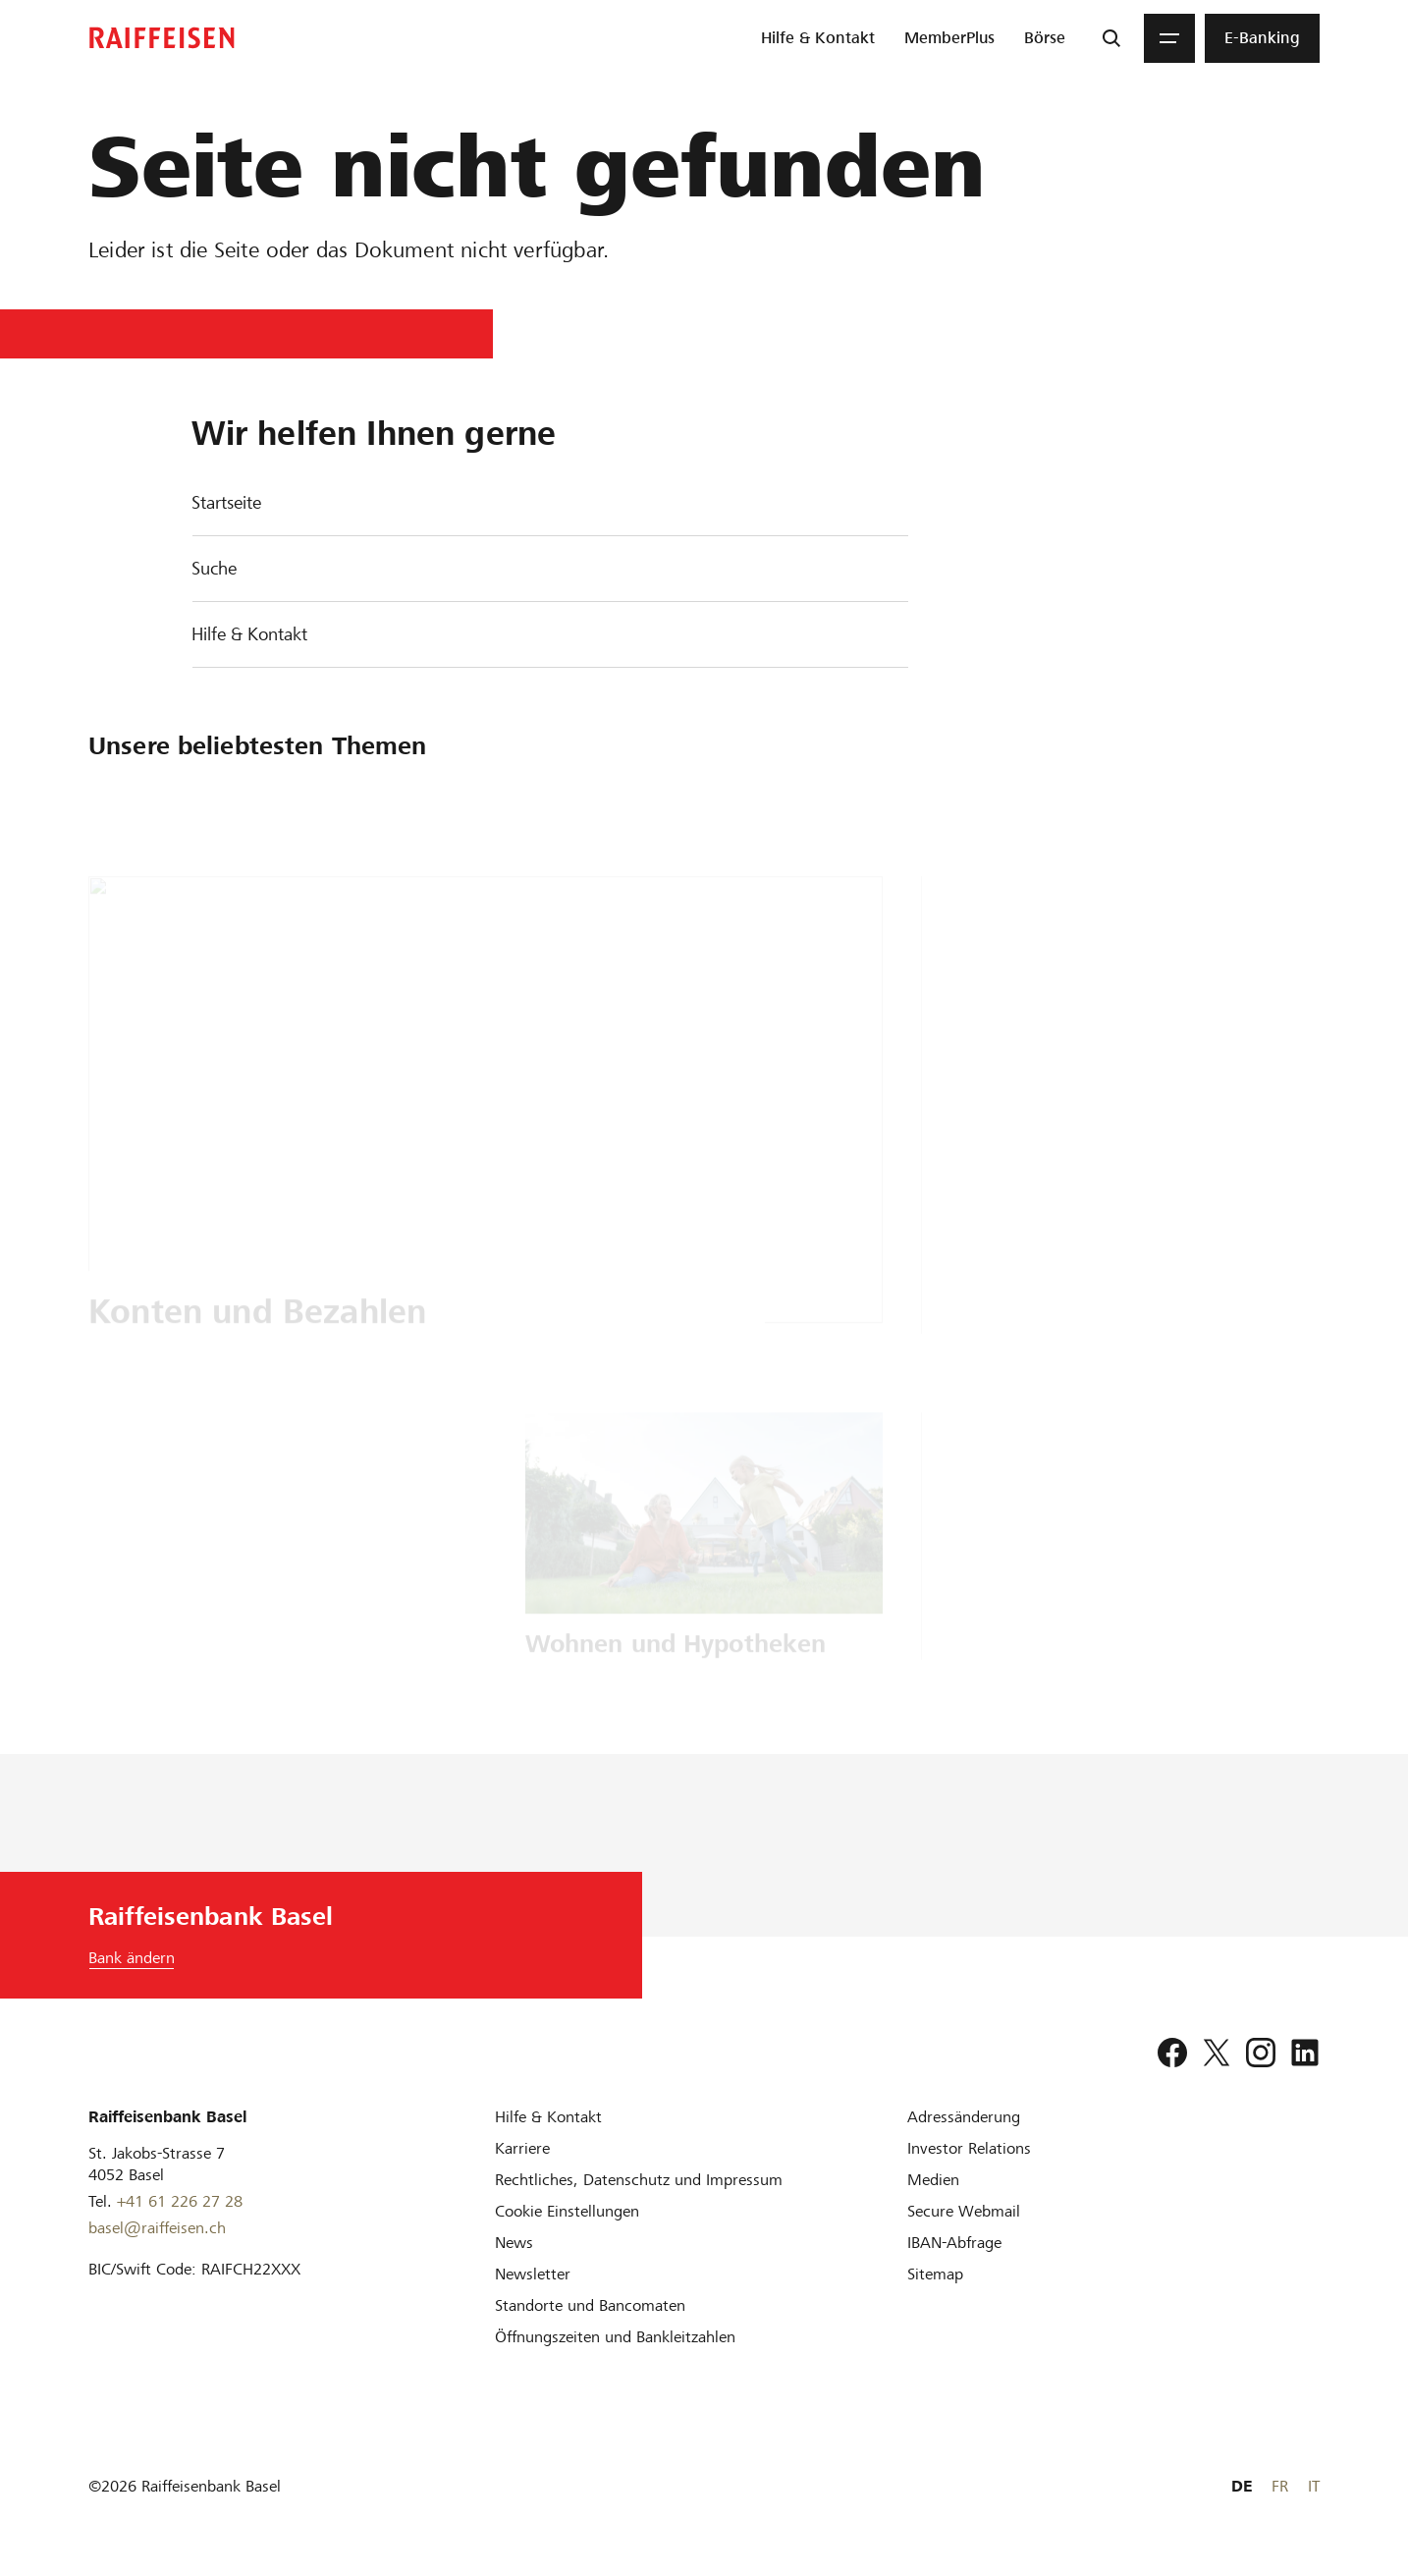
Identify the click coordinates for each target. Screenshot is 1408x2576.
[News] (514, 2242)
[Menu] (1169, 38)
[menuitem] (818, 38)
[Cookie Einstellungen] (567, 2211)
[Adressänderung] (963, 2117)
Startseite (226, 502)
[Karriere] (522, 2148)
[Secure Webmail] (963, 2211)
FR (1280, 2486)
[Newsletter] (532, 2274)
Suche (214, 568)
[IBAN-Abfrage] (954, 2242)
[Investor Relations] (969, 2148)
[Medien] (933, 2179)
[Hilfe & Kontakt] (548, 2117)
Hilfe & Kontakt (249, 634)
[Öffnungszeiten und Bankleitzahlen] (615, 2337)
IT (1314, 2486)
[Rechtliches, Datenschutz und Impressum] (639, 2179)
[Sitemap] (935, 2274)
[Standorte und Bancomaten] (590, 2305)
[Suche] (1111, 38)
